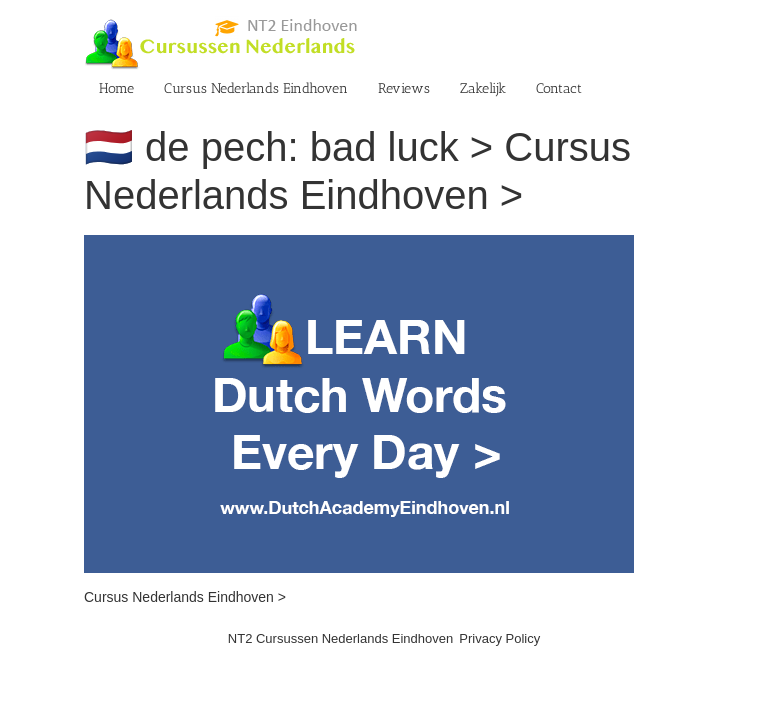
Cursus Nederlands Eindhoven (256, 88)
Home (116, 88)
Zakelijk (483, 88)
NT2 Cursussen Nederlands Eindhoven (340, 638)
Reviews (404, 88)
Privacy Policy (499, 638)
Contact (559, 88)
